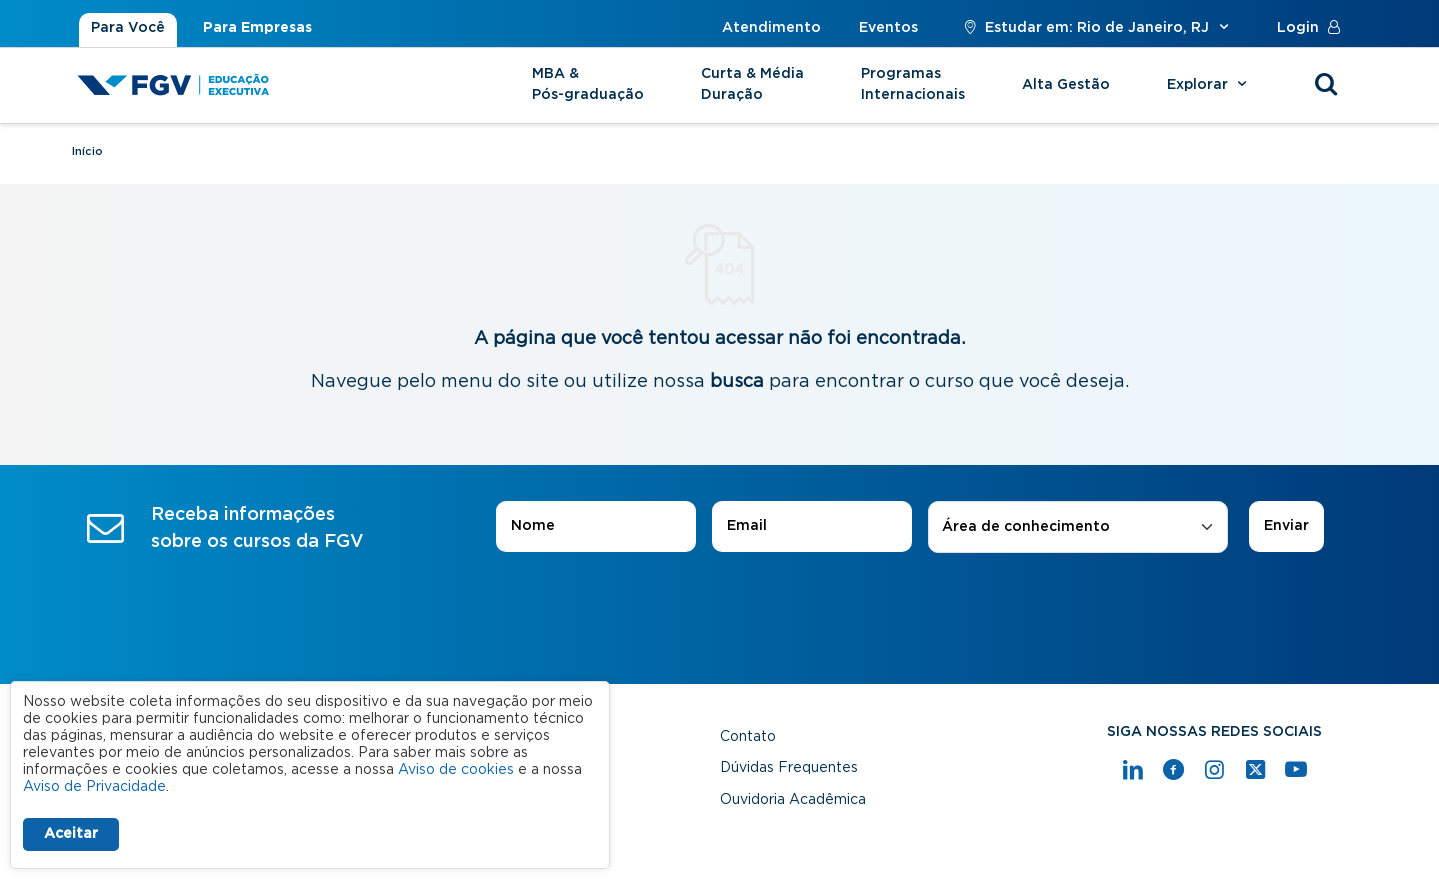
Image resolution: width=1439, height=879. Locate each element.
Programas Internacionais (913, 84)
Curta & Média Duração (752, 84)
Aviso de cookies (456, 770)
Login (1313, 28)
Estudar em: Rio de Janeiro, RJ (1097, 28)
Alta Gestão (1066, 85)
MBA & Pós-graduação (588, 84)
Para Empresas (257, 28)
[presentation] (720, 609)
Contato (748, 737)
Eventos (888, 28)
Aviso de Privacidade (94, 787)
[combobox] (1078, 527)
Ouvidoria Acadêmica (793, 800)
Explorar (1209, 85)
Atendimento (771, 28)
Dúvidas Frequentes (789, 768)
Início (87, 151)
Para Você (128, 28)
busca (737, 382)
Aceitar (71, 834)
